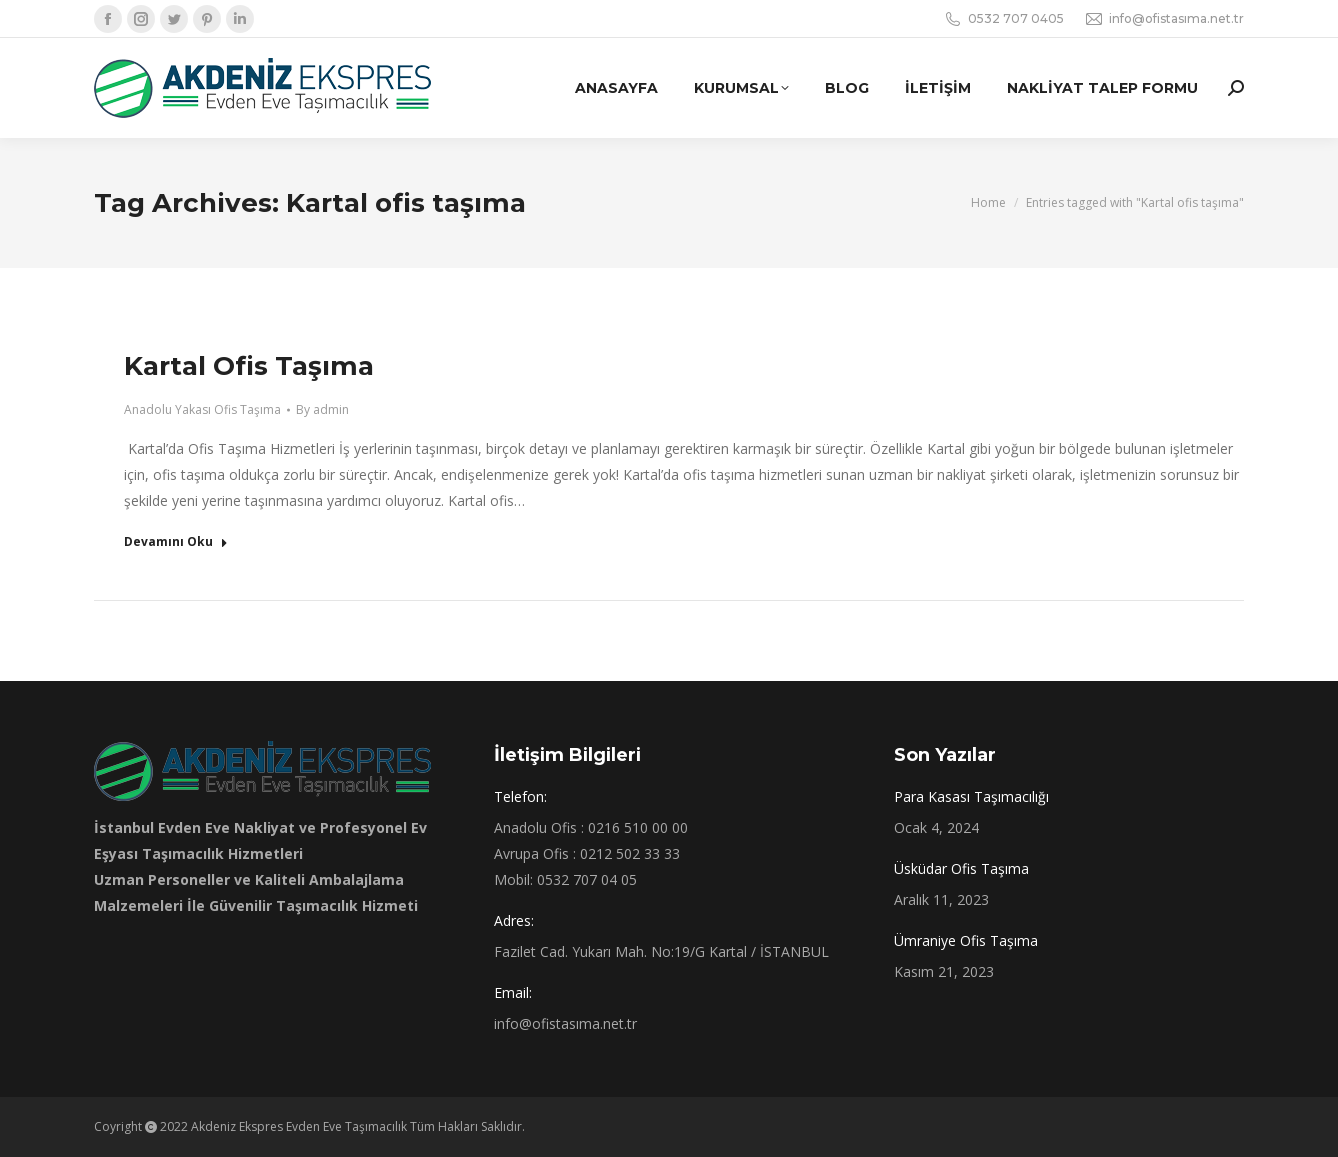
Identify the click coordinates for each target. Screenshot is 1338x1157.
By (322, 409)
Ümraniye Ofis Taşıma (966, 940)
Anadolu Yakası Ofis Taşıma (202, 409)
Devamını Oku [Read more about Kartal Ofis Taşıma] (176, 542)
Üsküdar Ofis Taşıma (961, 868)
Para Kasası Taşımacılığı (971, 796)
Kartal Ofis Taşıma (249, 366)
